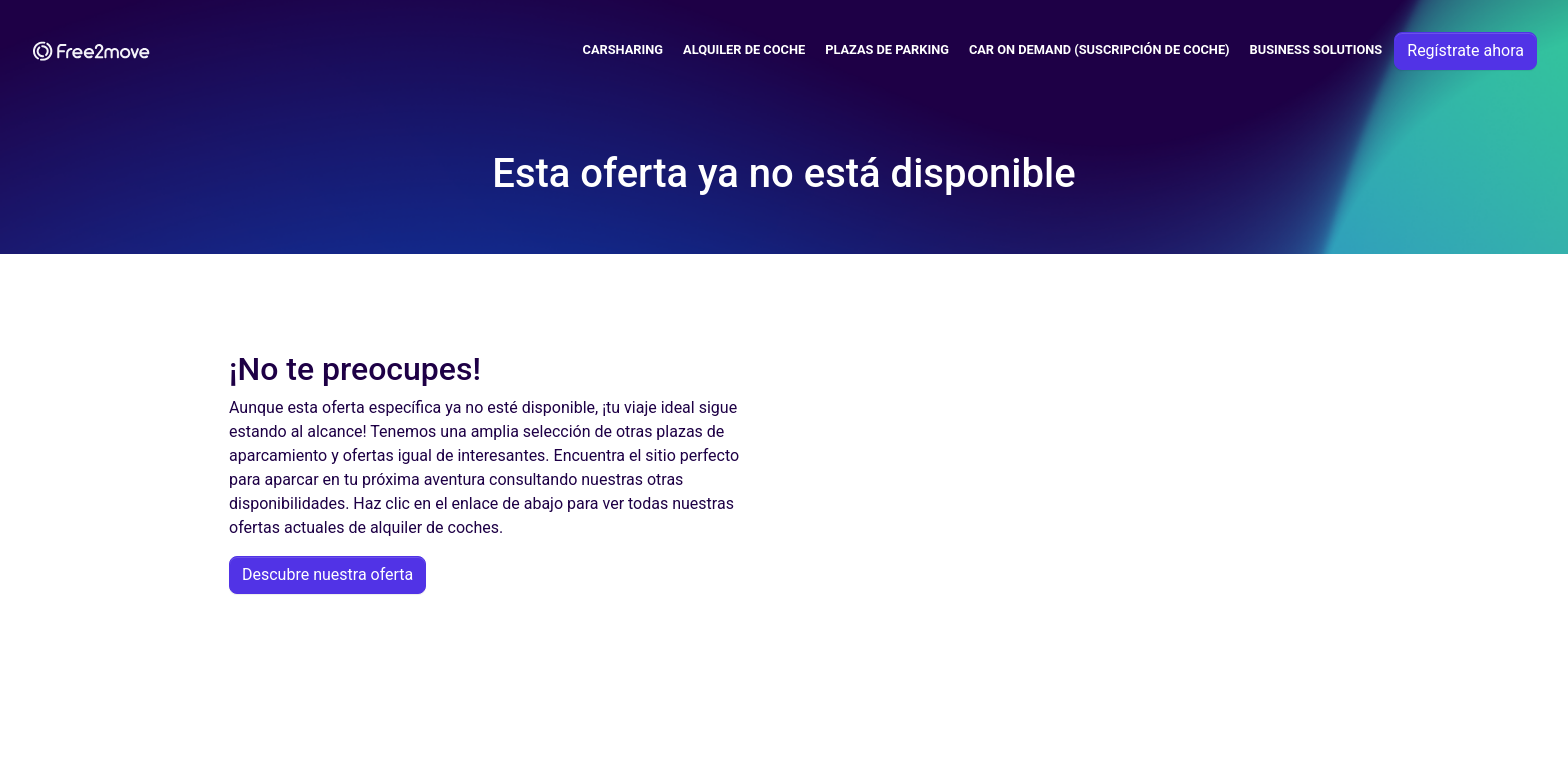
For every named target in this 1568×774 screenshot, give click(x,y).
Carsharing (623, 49)
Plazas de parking (887, 49)
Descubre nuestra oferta (327, 574)
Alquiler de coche (744, 49)
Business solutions (1316, 49)
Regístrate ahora (1465, 50)
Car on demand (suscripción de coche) (1099, 49)
